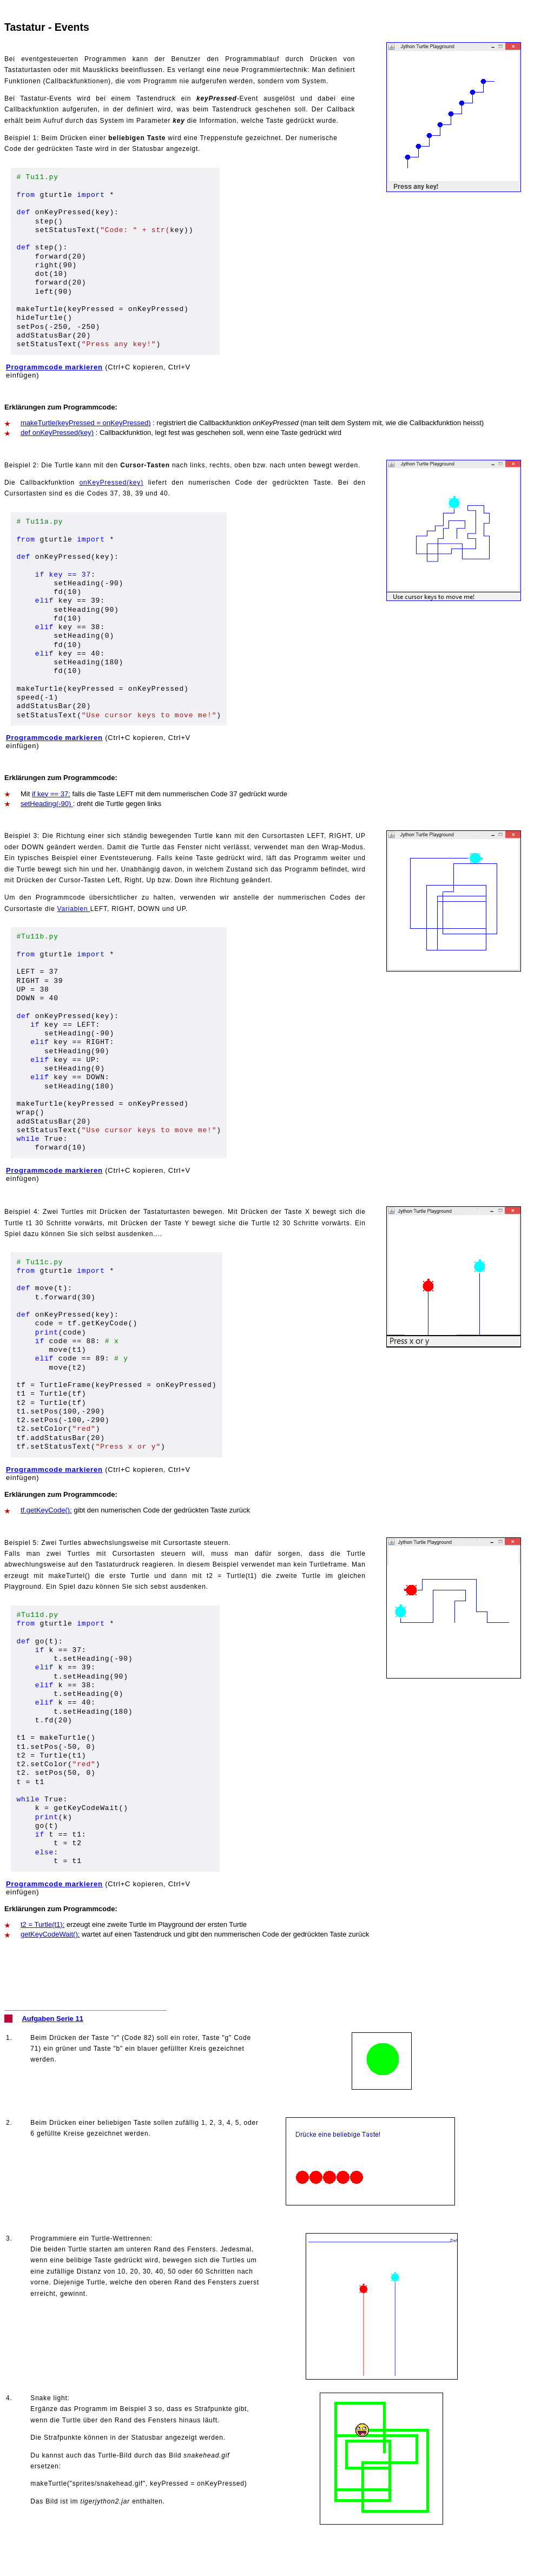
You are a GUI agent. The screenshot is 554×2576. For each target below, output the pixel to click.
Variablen (73, 909)
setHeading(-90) (47, 804)
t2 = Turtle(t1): (42, 1924)
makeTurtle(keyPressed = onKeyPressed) (85, 423)
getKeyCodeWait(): (50, 1934)
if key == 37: (51, 794)
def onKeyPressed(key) (57, 432)
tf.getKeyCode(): (46, 1510)
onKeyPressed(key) (111, 482)
